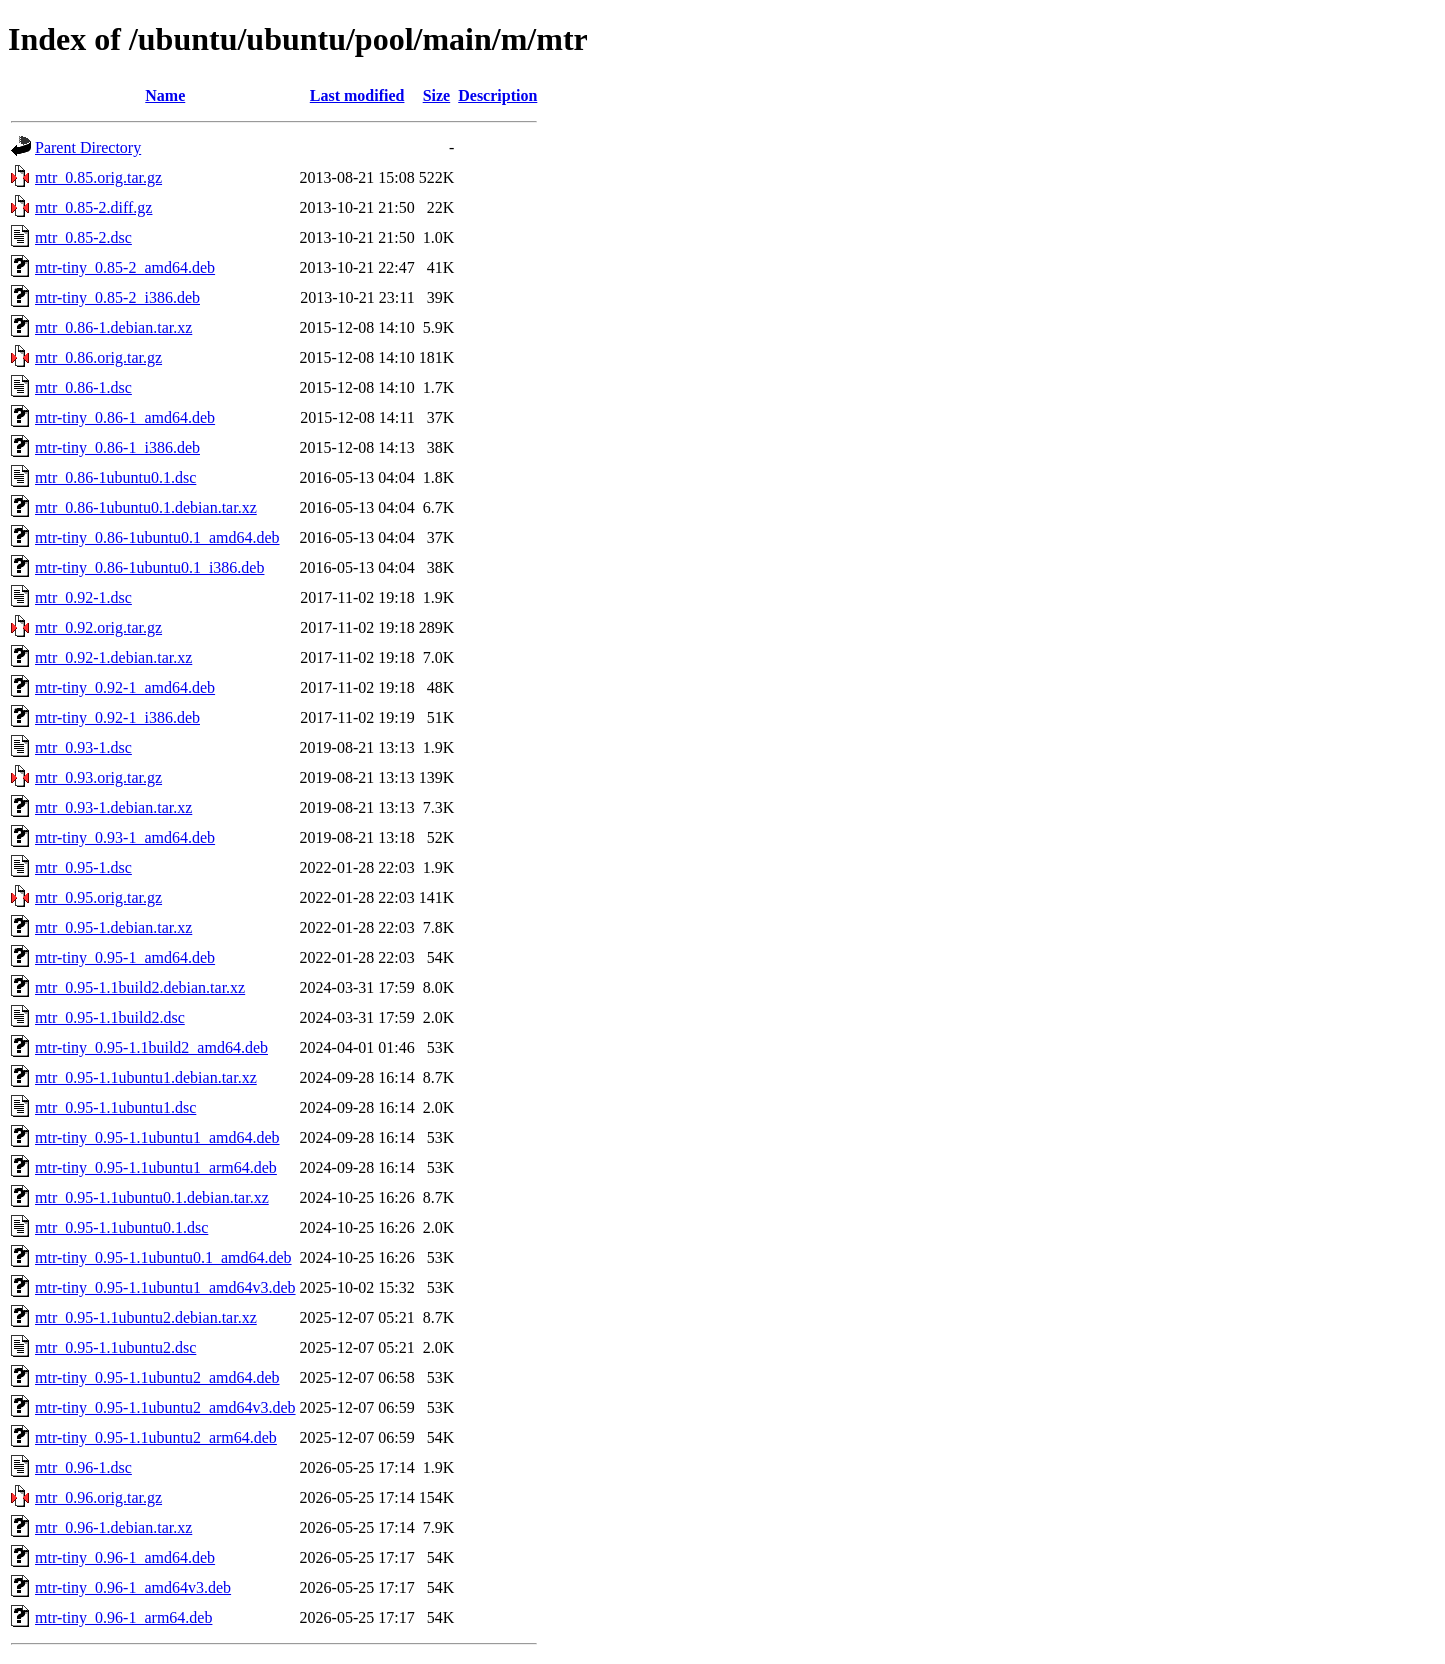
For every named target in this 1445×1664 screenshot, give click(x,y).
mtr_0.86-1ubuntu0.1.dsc (115, 477)
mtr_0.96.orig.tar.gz (98, 1497)
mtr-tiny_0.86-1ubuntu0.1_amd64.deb (157, 537)
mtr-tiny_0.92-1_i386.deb (117, 717)
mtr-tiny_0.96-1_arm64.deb (123, 1617)
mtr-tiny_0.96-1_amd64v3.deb (133, 1587)
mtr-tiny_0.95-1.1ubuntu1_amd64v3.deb (165, 1287)
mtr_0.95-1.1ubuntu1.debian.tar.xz (146, 1077)
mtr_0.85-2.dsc (83, 237)
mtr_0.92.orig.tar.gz (98, 627)
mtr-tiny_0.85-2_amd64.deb (125, 267)
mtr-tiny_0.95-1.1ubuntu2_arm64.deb (156, 1437)
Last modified (357, 95)
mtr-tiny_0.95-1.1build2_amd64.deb (151, 1047)
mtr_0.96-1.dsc (83, 1467)
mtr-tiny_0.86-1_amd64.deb (125, 417)
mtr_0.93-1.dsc (83, 747)
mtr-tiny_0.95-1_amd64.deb (125, 957)
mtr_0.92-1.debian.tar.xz (113, 657)
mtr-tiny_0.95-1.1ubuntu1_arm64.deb (156, 1167)
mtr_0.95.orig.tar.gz (98, 897)
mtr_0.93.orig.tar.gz (98, 777)
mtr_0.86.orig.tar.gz (98, 357)
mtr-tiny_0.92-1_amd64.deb (125, 687)
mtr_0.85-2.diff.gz (93, 207)
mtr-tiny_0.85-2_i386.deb (117, 297)
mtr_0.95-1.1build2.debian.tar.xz (140, 987)
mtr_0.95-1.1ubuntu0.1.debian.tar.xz (152, 1197)
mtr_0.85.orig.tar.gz (98, 177)
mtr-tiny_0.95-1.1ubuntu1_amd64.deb (157, 1137)
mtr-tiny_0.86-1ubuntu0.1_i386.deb (149, 567)
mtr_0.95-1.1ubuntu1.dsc (115, 1107)
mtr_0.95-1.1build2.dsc (110, 1017)
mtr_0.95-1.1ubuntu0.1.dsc (121, 1227)
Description (497, 95)
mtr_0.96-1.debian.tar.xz (113, 1527)
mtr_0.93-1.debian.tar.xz (113, 807)
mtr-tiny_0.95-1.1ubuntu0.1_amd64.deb (163, 1257)
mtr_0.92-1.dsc (83, 597)
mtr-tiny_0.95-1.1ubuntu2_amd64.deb (157, 1377)
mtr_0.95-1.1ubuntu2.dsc (115, 1347)
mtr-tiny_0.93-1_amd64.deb (125, 837)
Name (165, 95)
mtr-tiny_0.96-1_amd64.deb (125, 1557)
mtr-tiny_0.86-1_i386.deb (117, 447)
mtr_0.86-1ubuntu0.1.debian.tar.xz (146, 507)
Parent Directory (88, 147)
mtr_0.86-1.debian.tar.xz (113, 327)
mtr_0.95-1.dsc (83, 867)
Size (437, 95)
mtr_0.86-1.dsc (83, 387)
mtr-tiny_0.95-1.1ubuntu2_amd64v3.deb (165, 1407)
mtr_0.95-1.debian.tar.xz (113, 927)
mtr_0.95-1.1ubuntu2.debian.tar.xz (146, 1317)
